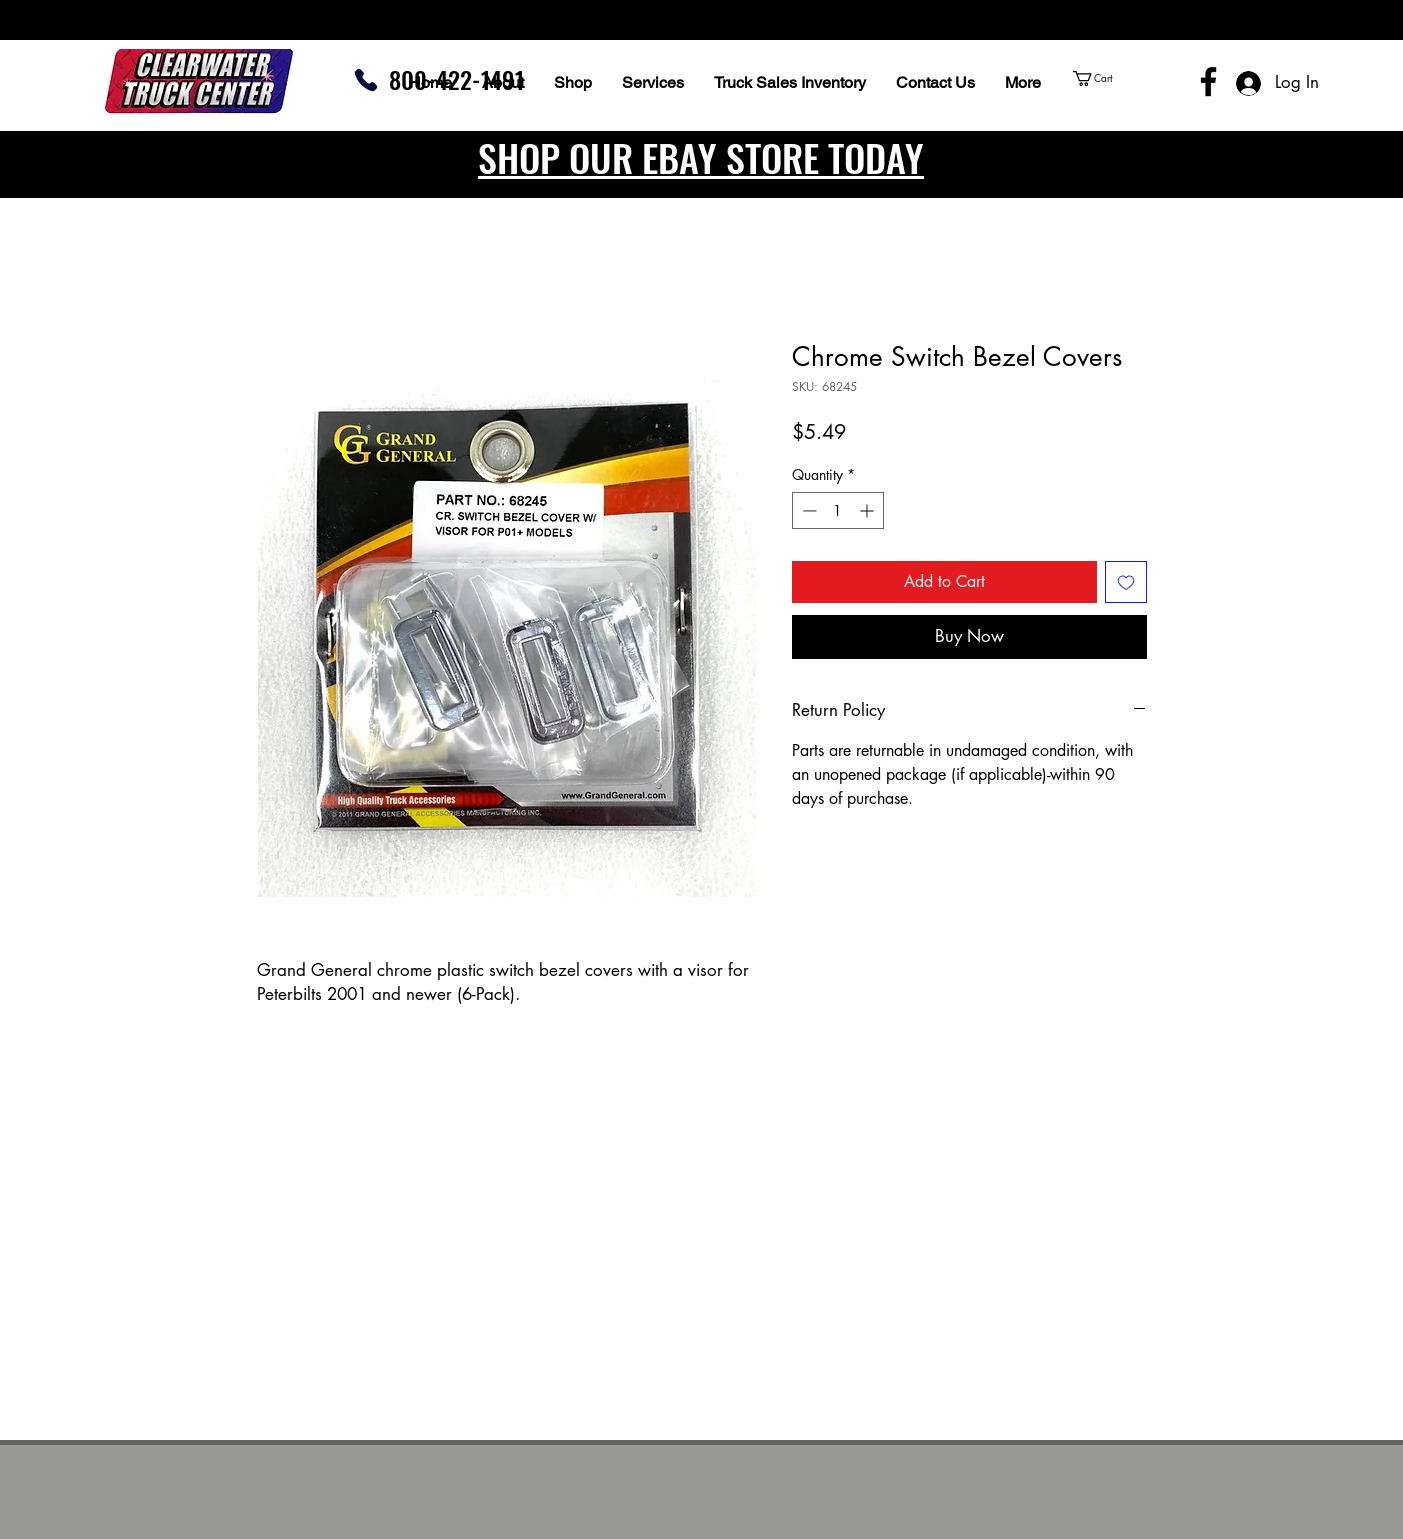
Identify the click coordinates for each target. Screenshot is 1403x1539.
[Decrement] (807, 510)
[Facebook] (1208, 81)
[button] (1130, 78)
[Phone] (366, 80)
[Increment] (868, 510)
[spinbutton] (838, 510)
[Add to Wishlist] (1126, 582)
